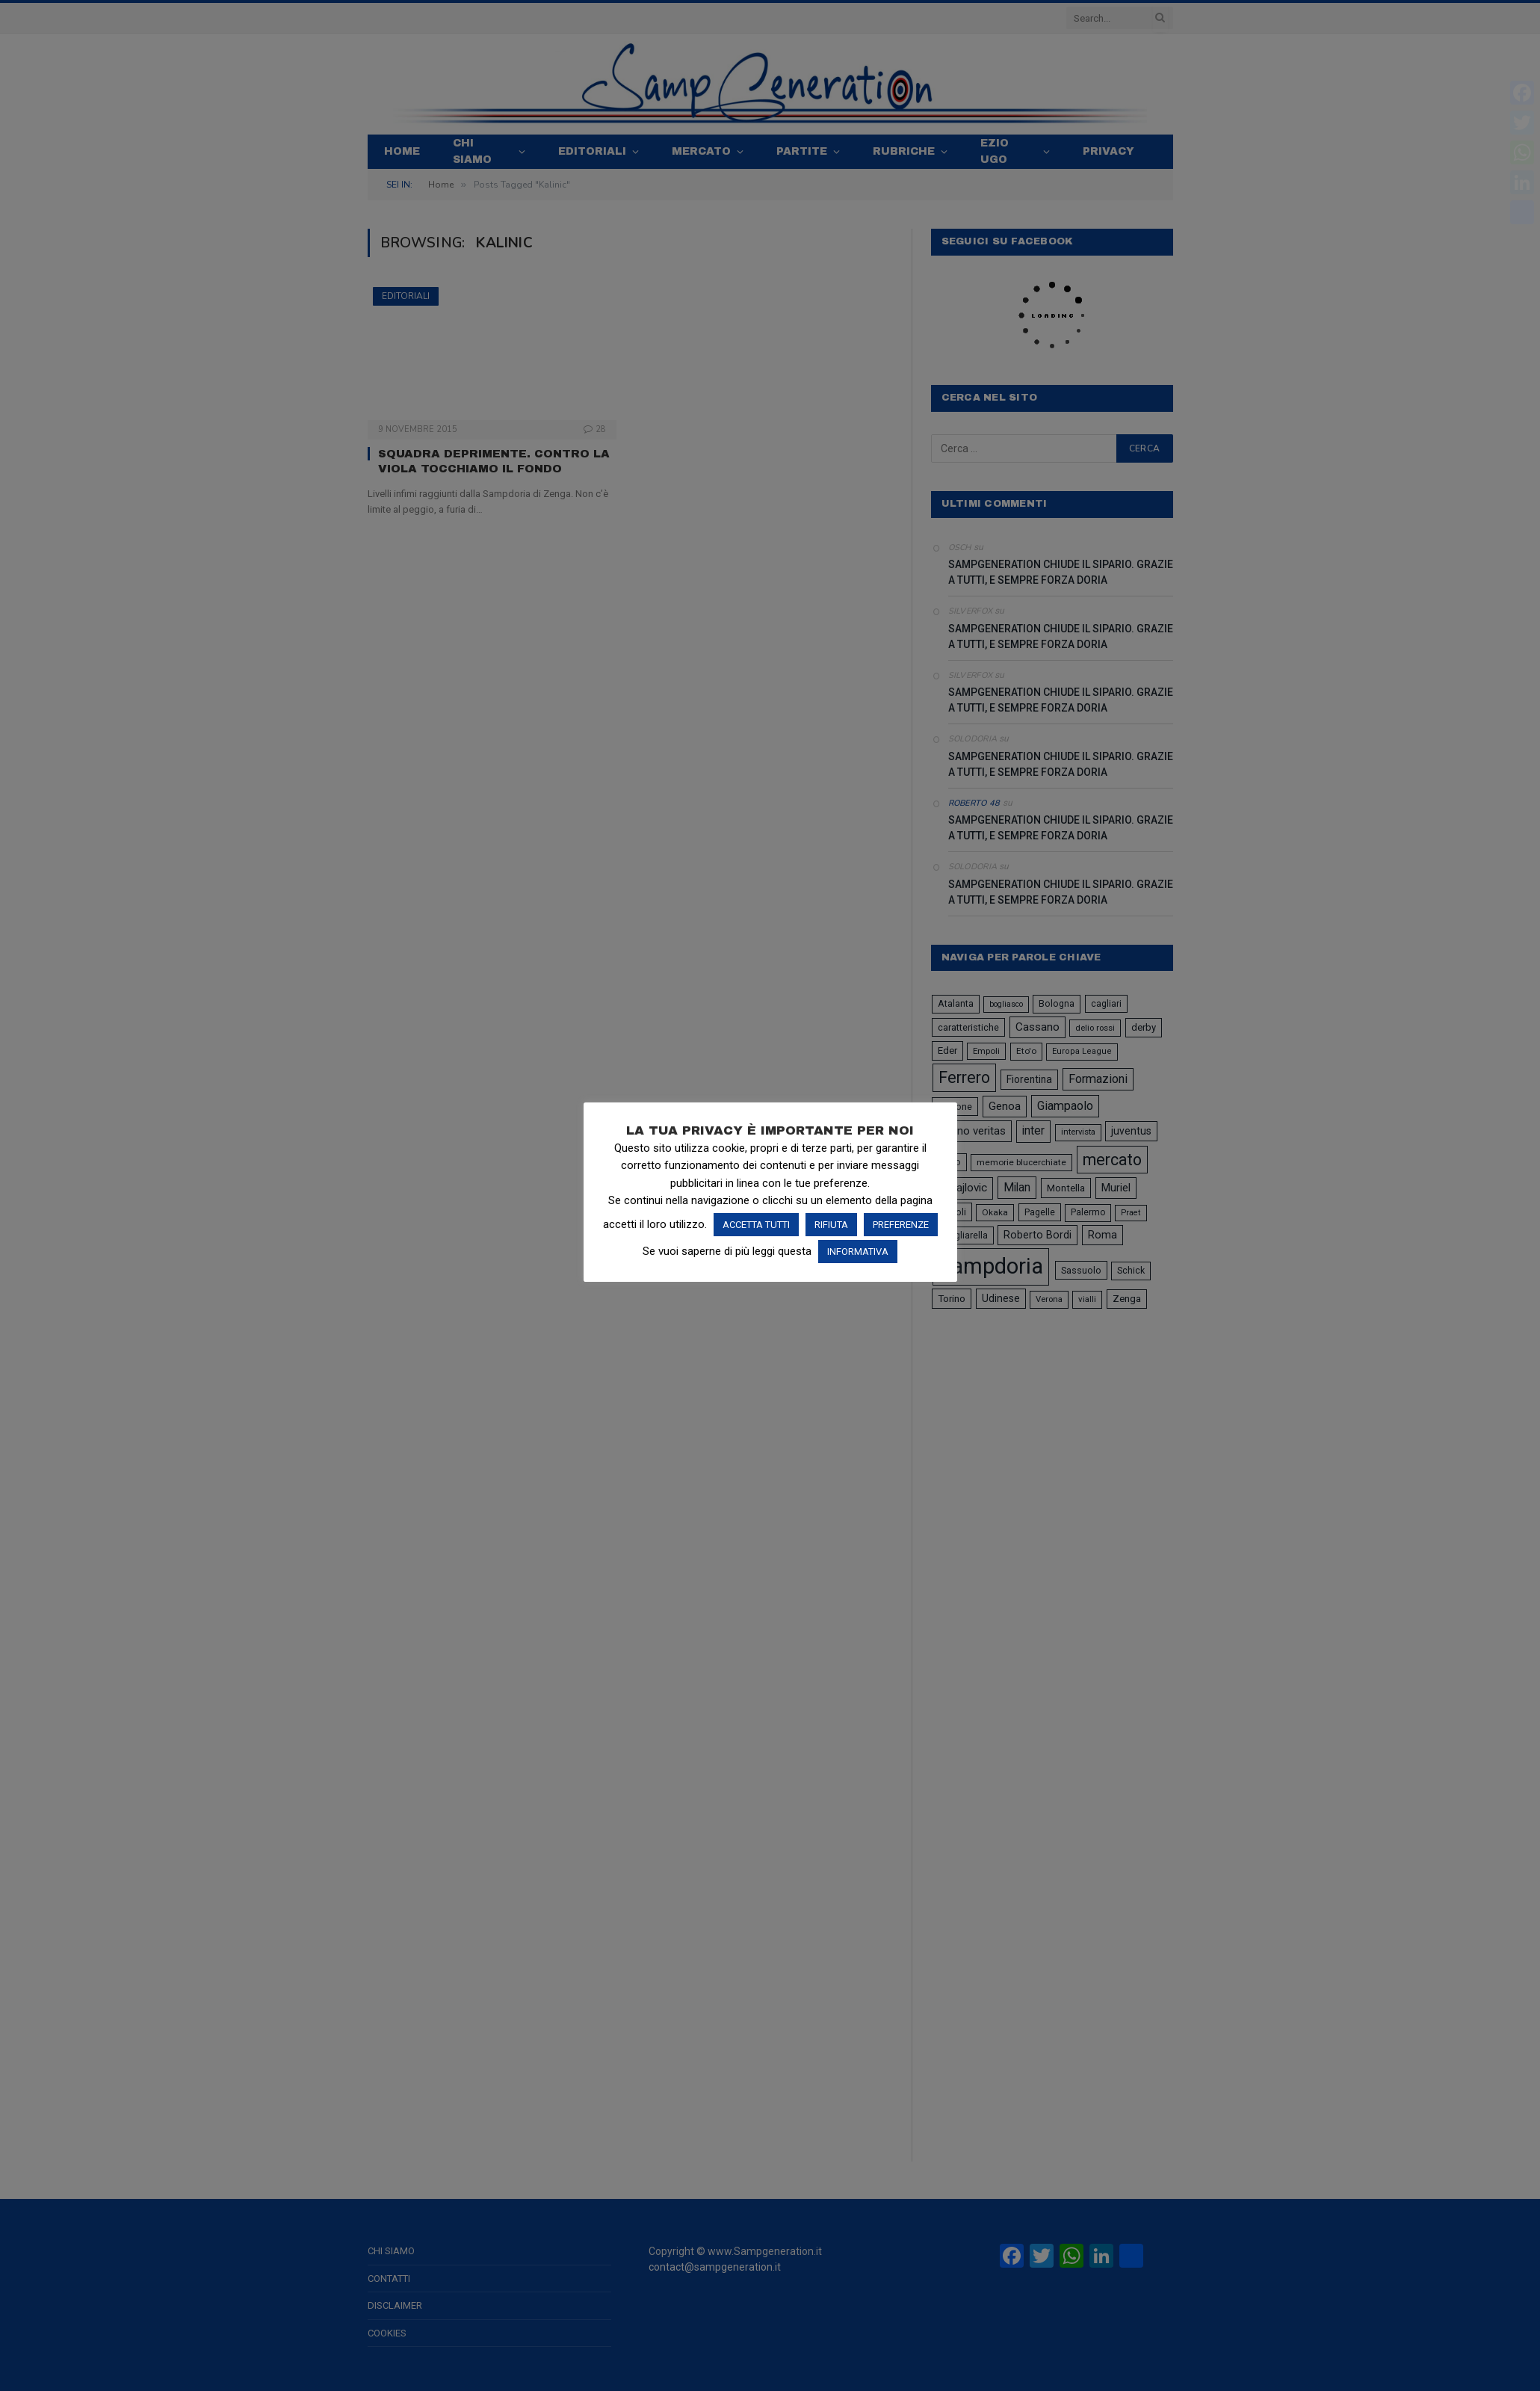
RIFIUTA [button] (831, 1224)
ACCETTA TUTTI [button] (756, 1224)
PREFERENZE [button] (901, 1224)
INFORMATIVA (857, 1251)
